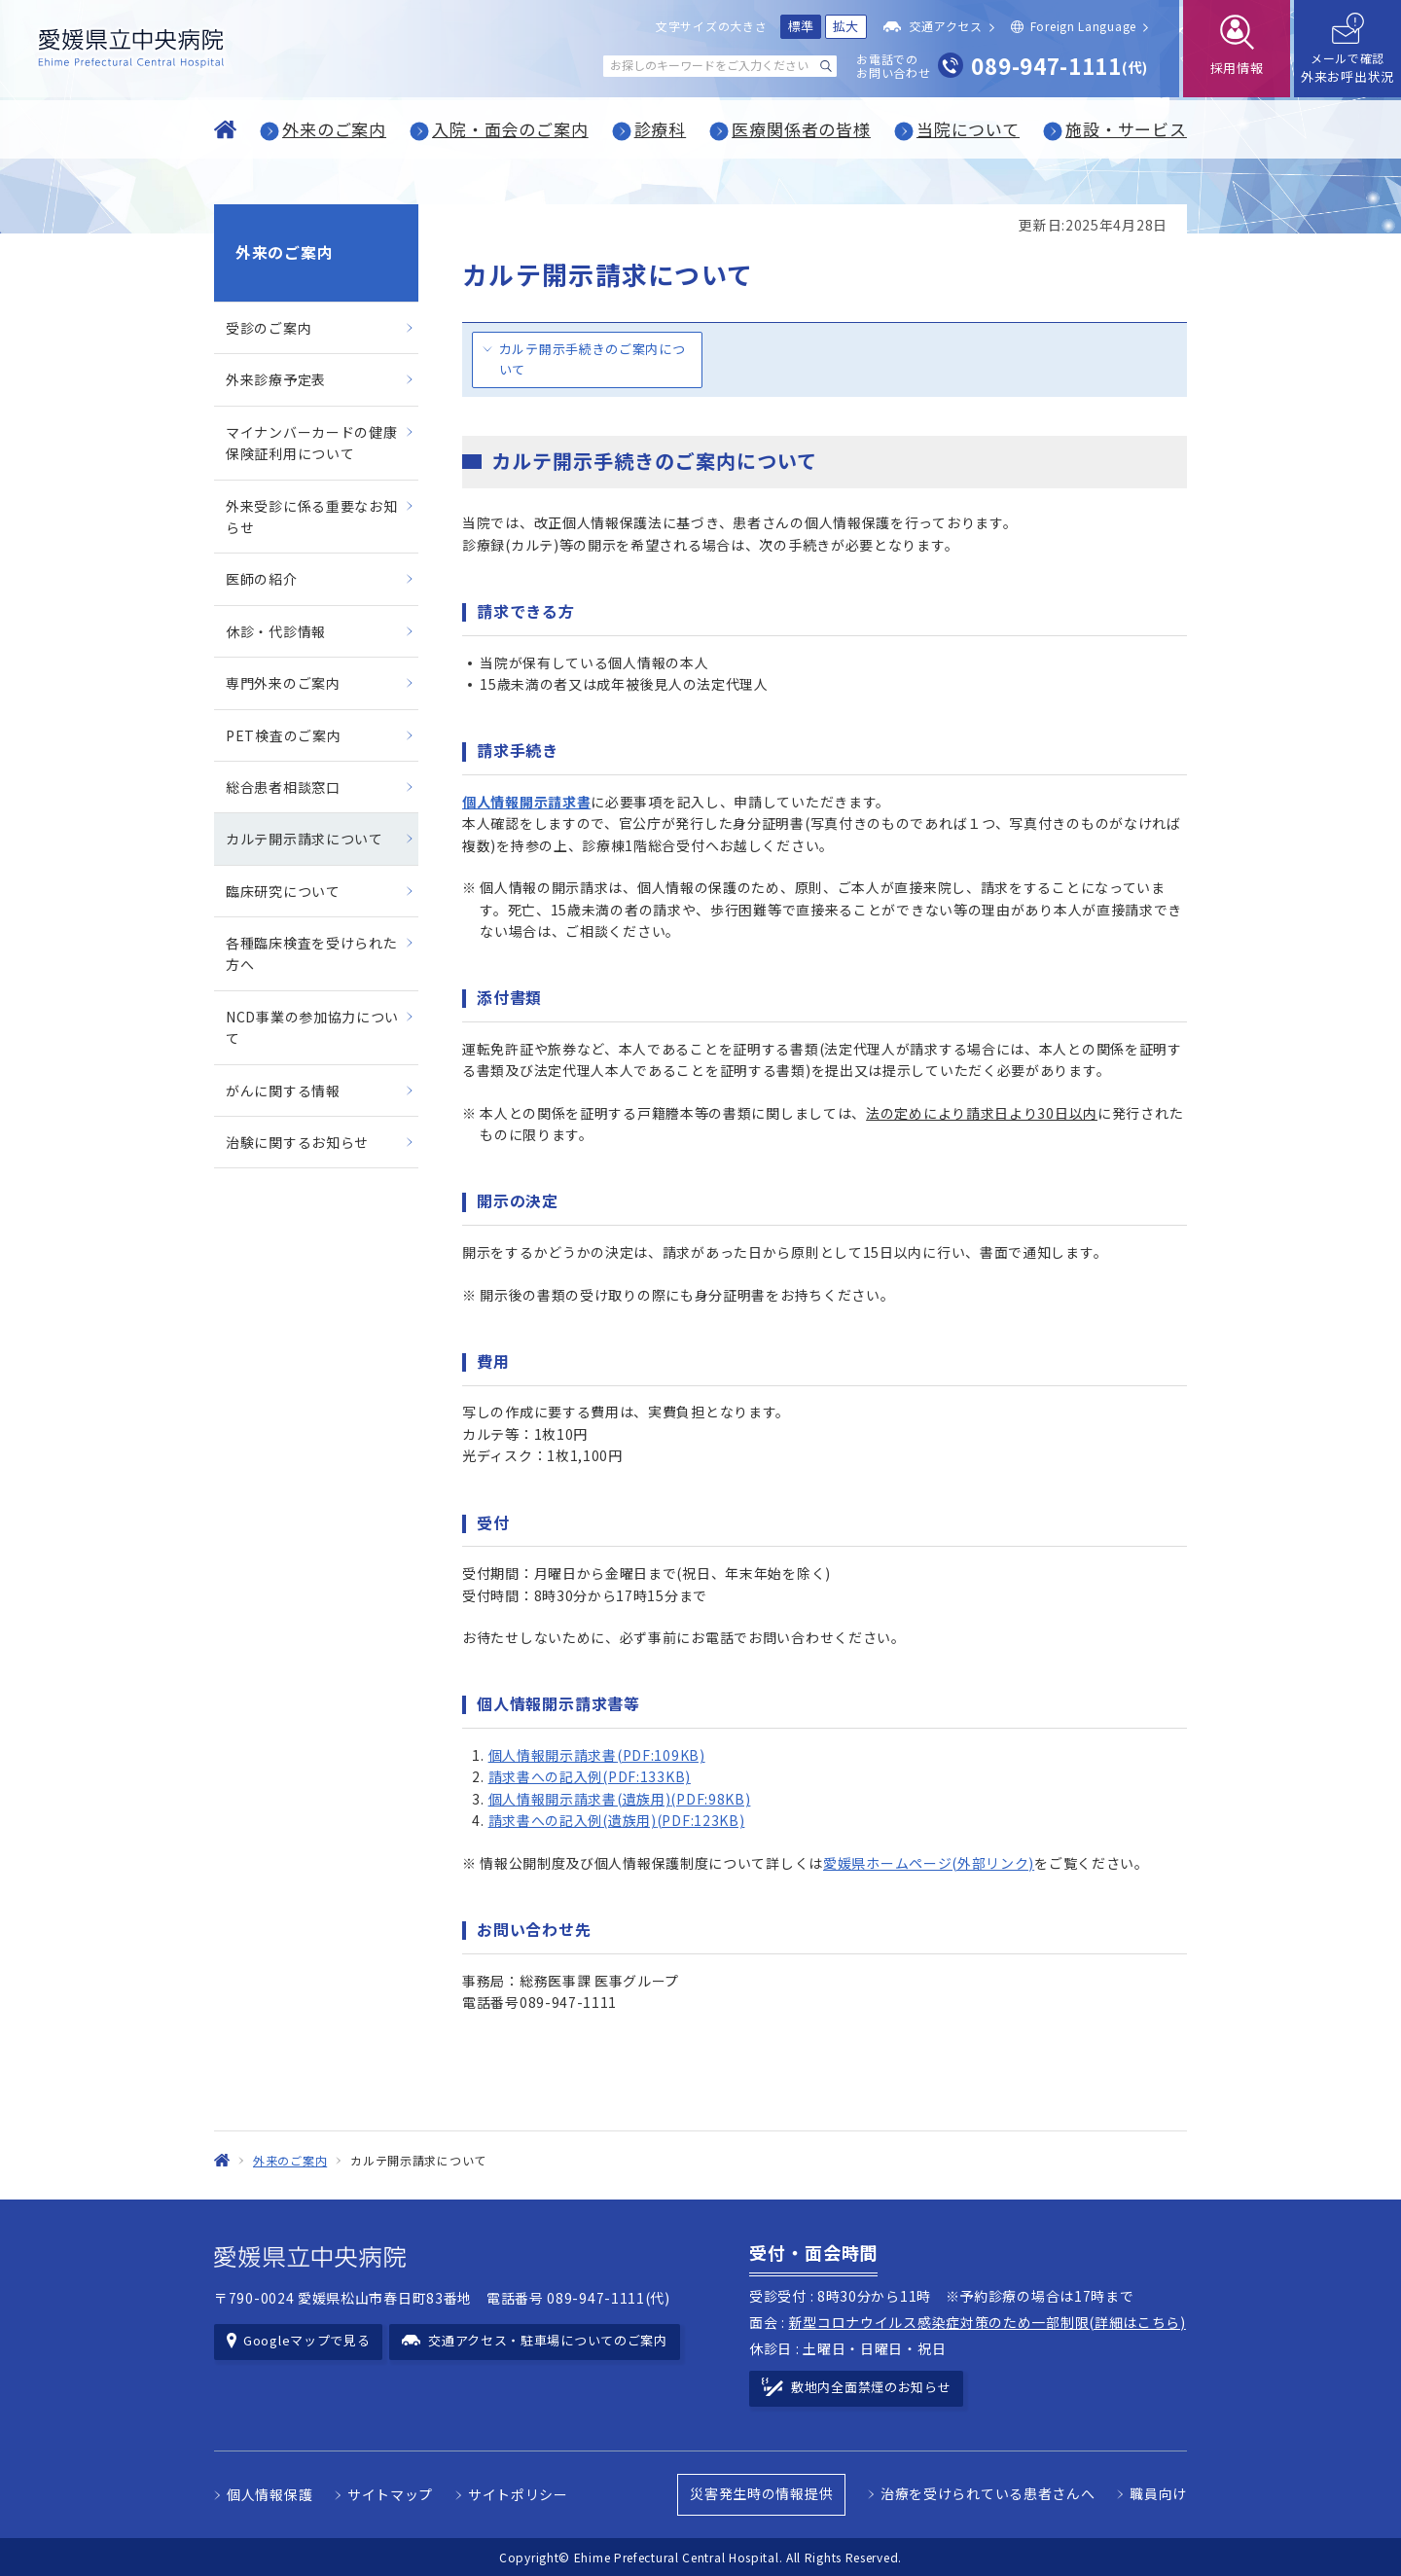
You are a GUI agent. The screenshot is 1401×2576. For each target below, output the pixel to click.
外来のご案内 (334, 129)
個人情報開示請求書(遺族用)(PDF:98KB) (619, 1798)
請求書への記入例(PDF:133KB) (589, 1776)
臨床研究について (283, 891)
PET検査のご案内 (283, 735)
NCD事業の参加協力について (312, 1027)
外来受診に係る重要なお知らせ (311, 516)
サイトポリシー (518, 2494)
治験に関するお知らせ (297, 1142)
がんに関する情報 (283, 1090)
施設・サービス (1126, 129)
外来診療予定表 (276, 379)
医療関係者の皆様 (801, 129)
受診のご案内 (268, 328)
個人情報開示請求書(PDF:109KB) (596, 1755)
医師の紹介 (262, 579)
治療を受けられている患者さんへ (988, 2493)
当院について (968, 129)
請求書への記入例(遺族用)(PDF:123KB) (616, 1820)
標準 (801, 26)
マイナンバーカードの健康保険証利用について (311, 442)
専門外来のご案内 (283, 683)
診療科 (660, 129)
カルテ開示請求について (304, 838)
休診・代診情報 (276, 631)
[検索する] (826, 66)
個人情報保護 (269, 2494)
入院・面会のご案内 (510, 129)
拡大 (846, 26)
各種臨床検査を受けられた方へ (311, 953)
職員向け (1158, 2493)
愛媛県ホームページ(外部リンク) (928, 1863)
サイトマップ (390, 2494)
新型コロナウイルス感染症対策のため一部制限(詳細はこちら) (987, 2322)
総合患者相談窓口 (283, 787)
